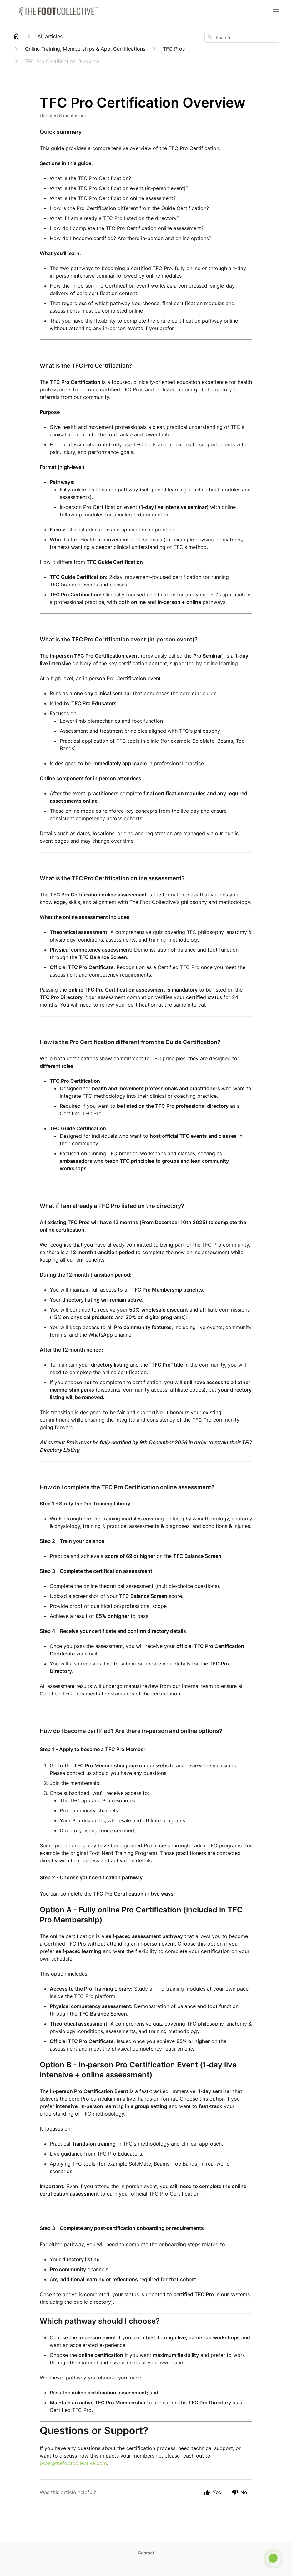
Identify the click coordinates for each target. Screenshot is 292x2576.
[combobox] (241, 38)
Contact (146, 2552)
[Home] (16, 36)
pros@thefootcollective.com (73, 2463)
